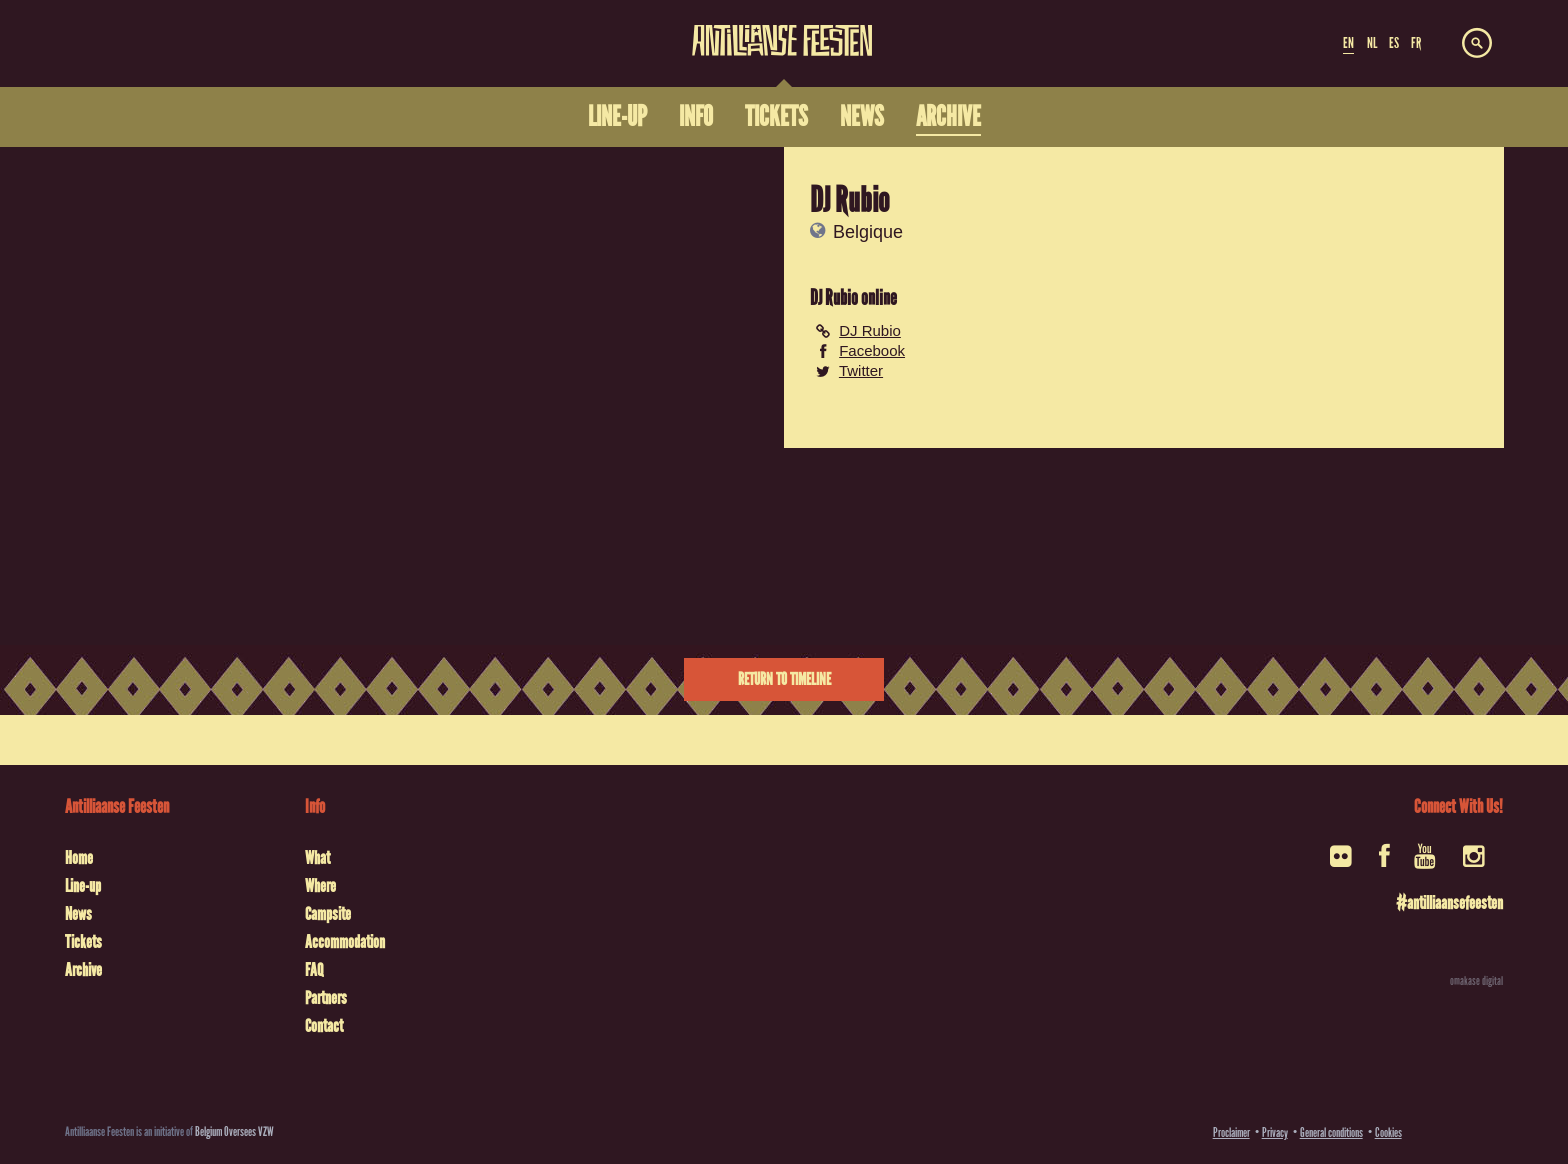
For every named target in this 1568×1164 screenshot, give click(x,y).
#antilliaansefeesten (1449, 903)
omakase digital (1476, 981)
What (317, 858)
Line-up (83, 886)
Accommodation (345, 942)
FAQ (314, 970)
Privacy (1275, 1132)
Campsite (328, 914)
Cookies (1388, 1132)
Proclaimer (1231, 1132)
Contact (324, 1026)
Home (79, 858)
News (78, 914)
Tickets (83, 942)
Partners (326, 998)
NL (1372, 43)
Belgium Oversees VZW (234, 1131)
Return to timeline (784, 679)
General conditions (1331, 1132)
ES (1394, 43)
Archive (83, 970)
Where (320, 886)
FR (1416, 43)
